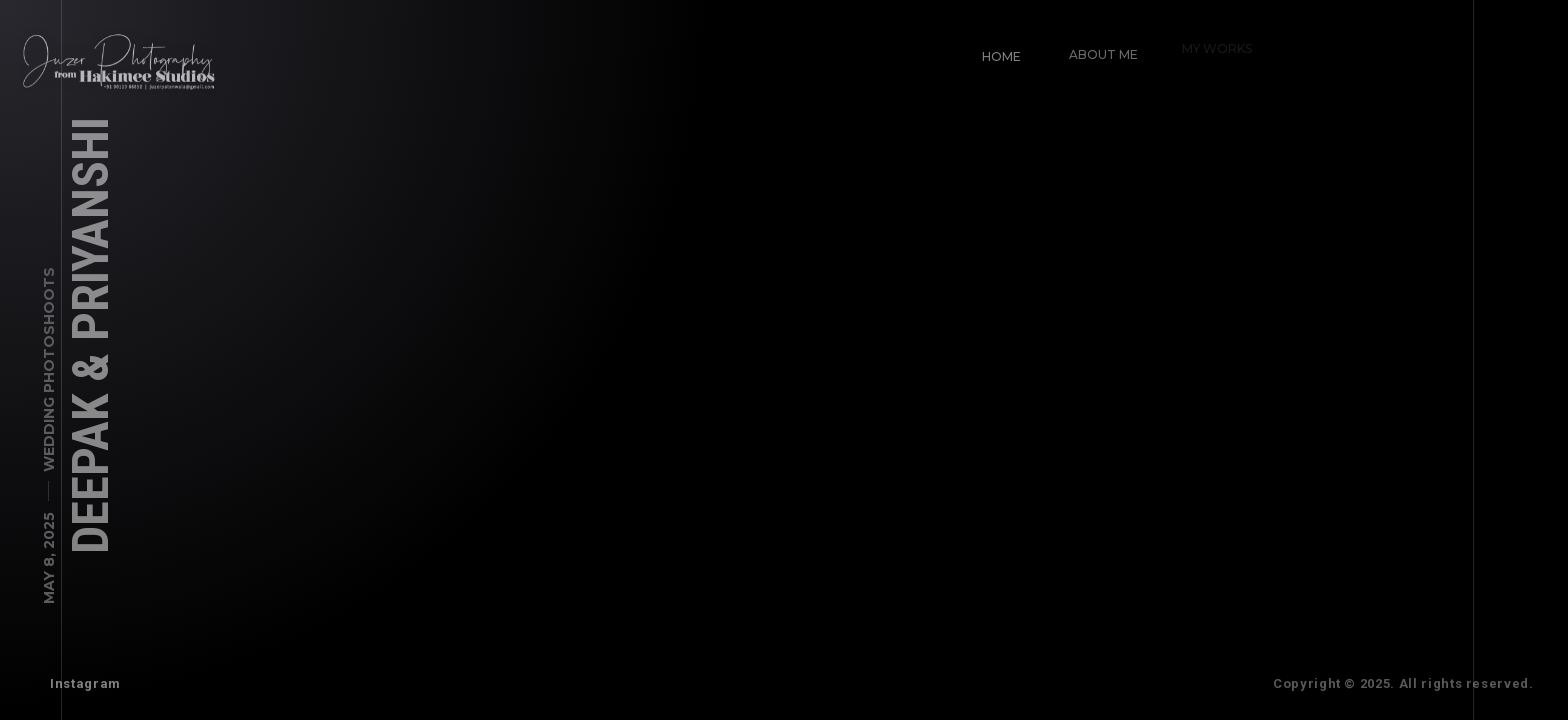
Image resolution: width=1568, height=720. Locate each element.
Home (1000, 55)
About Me (1098, 49)
